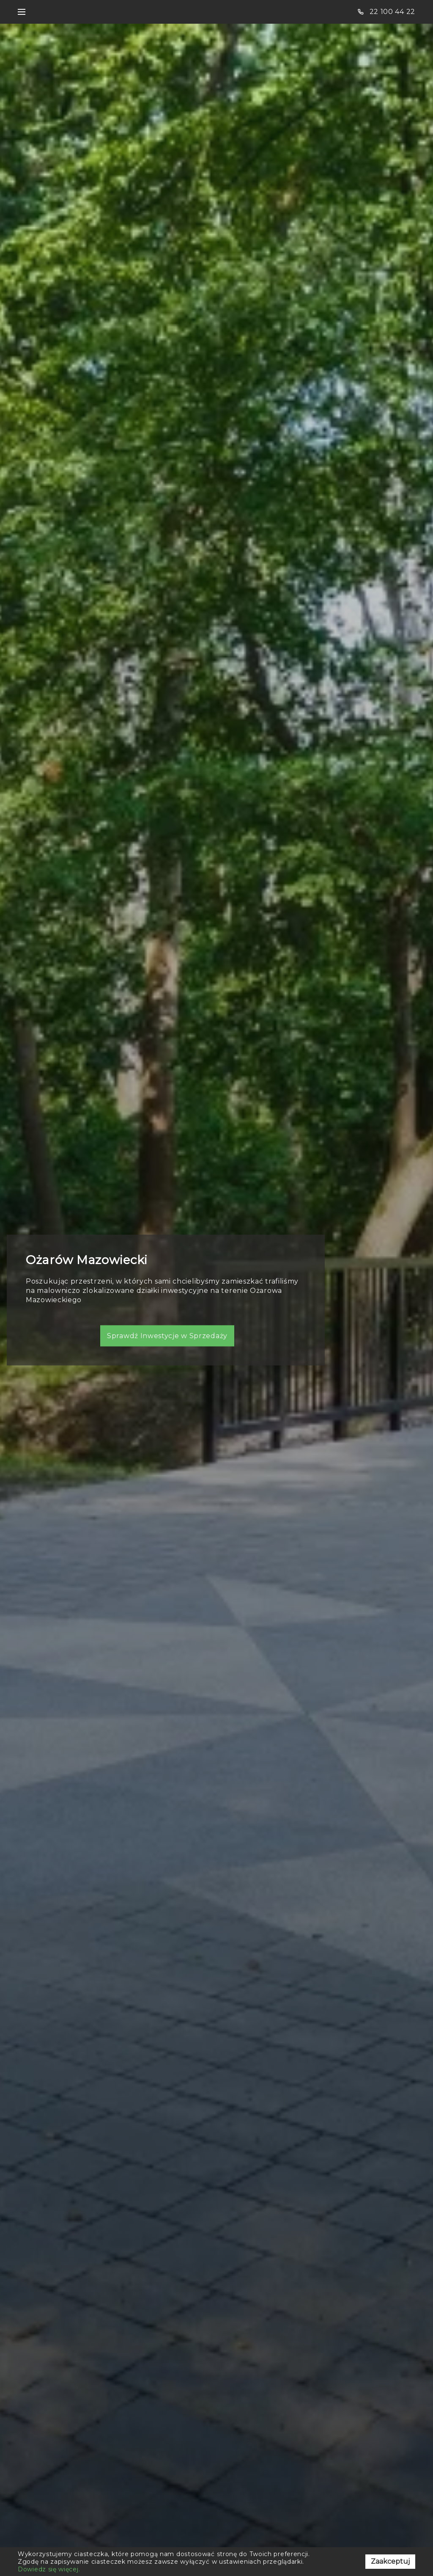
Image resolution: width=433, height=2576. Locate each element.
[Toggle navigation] (21, 12)
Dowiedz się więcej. (49, 2569)
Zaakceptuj (390, 2561)
